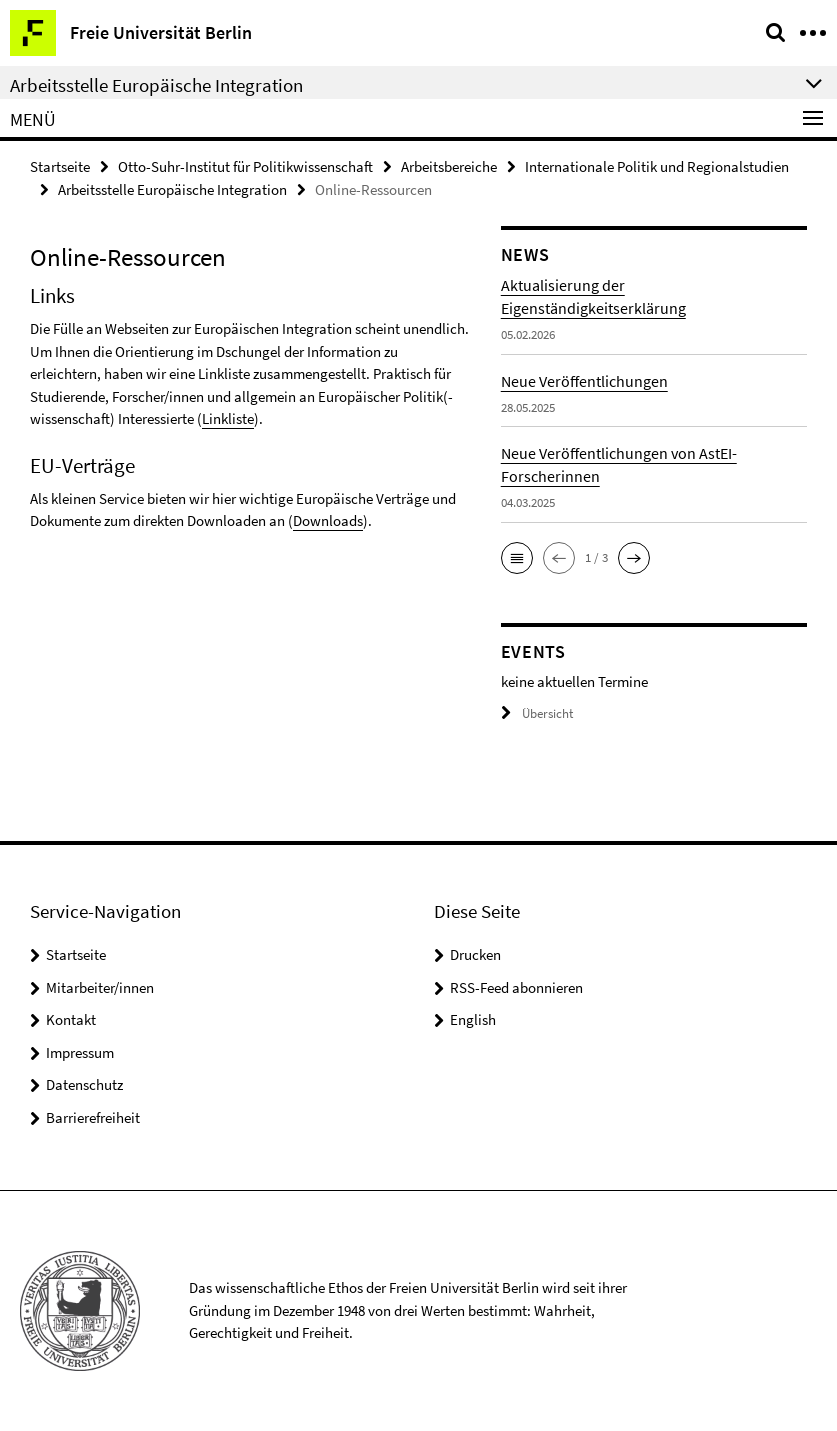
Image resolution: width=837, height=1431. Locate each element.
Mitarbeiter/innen (100, 987)
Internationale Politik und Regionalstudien (657, 166)
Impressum (80, 1052)
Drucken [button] (475, 954)
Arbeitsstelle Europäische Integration (172, 189)
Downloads (328, 520)
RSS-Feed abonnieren (516, 987)
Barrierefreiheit (93, 1117)
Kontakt (71, 1019)
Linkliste (228, 418)
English (473, 1019)
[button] (517, 558)
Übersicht (537, 713)
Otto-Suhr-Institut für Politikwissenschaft (245, 166)
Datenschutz (84, 1084)
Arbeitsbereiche (449, 166)
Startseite (60, 166)
